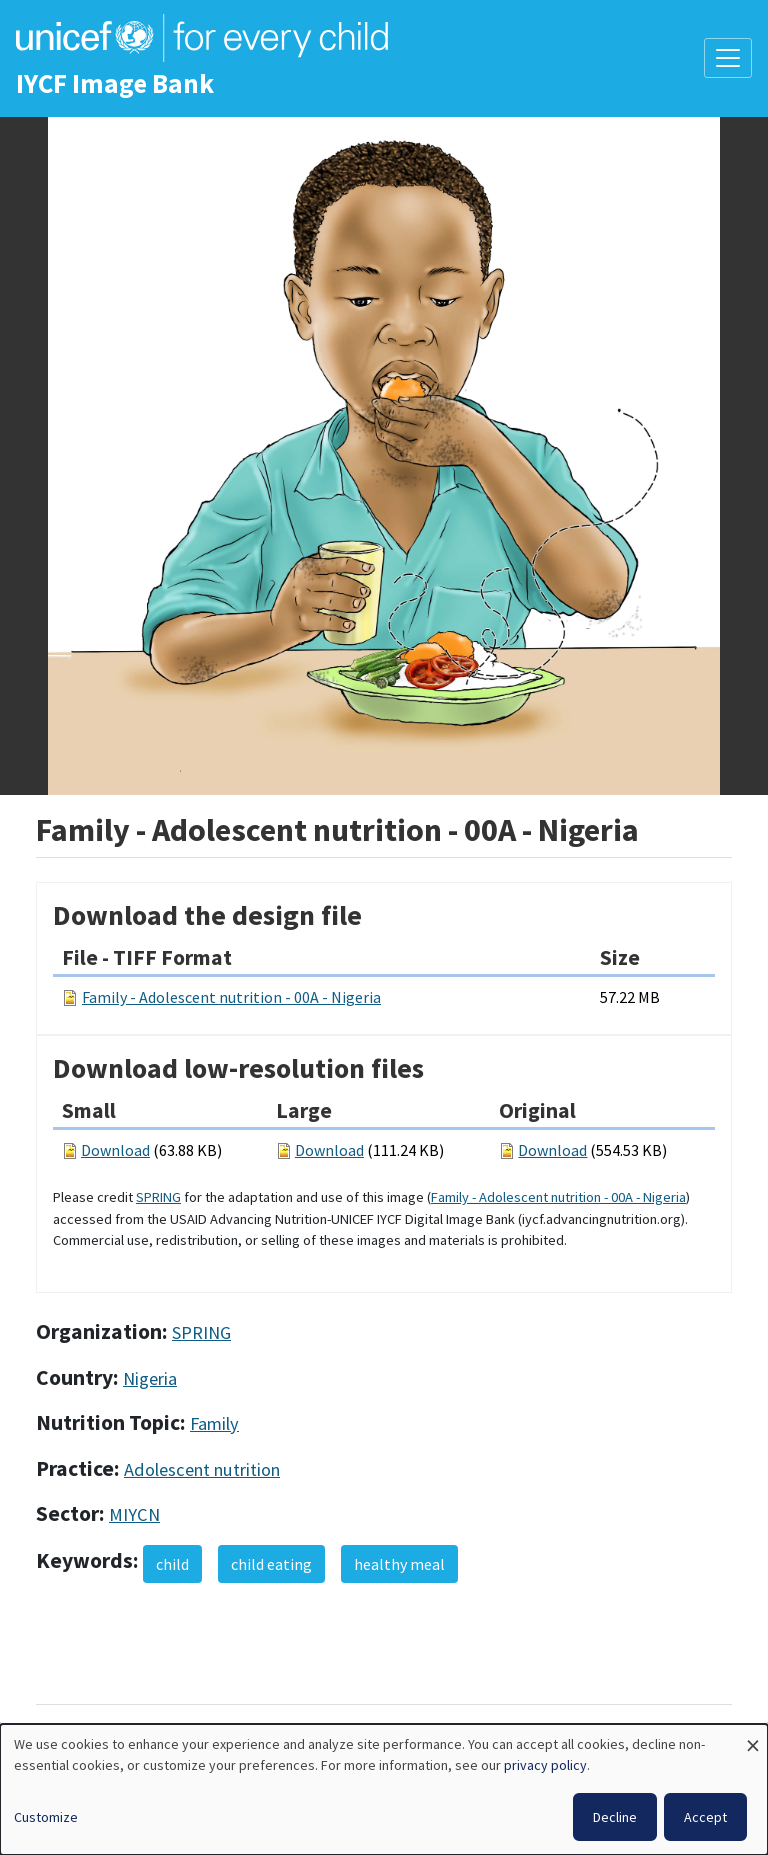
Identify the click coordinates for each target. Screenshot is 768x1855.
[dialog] (384, 1789)
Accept (705, 1817)
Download (115, 1150)
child (172, 1564)
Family (214, 1423)
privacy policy (545, 1765)
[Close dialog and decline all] (753, 1736)
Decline (615, 1817)
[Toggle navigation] (728, 58)
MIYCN (134, 1514)
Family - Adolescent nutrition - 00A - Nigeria (231, 997)
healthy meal (399, 1564)
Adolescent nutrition (202, 1469)
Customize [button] (46, 1817)
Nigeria (150, 1378)
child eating (271, 1564)
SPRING (158, 1197)
